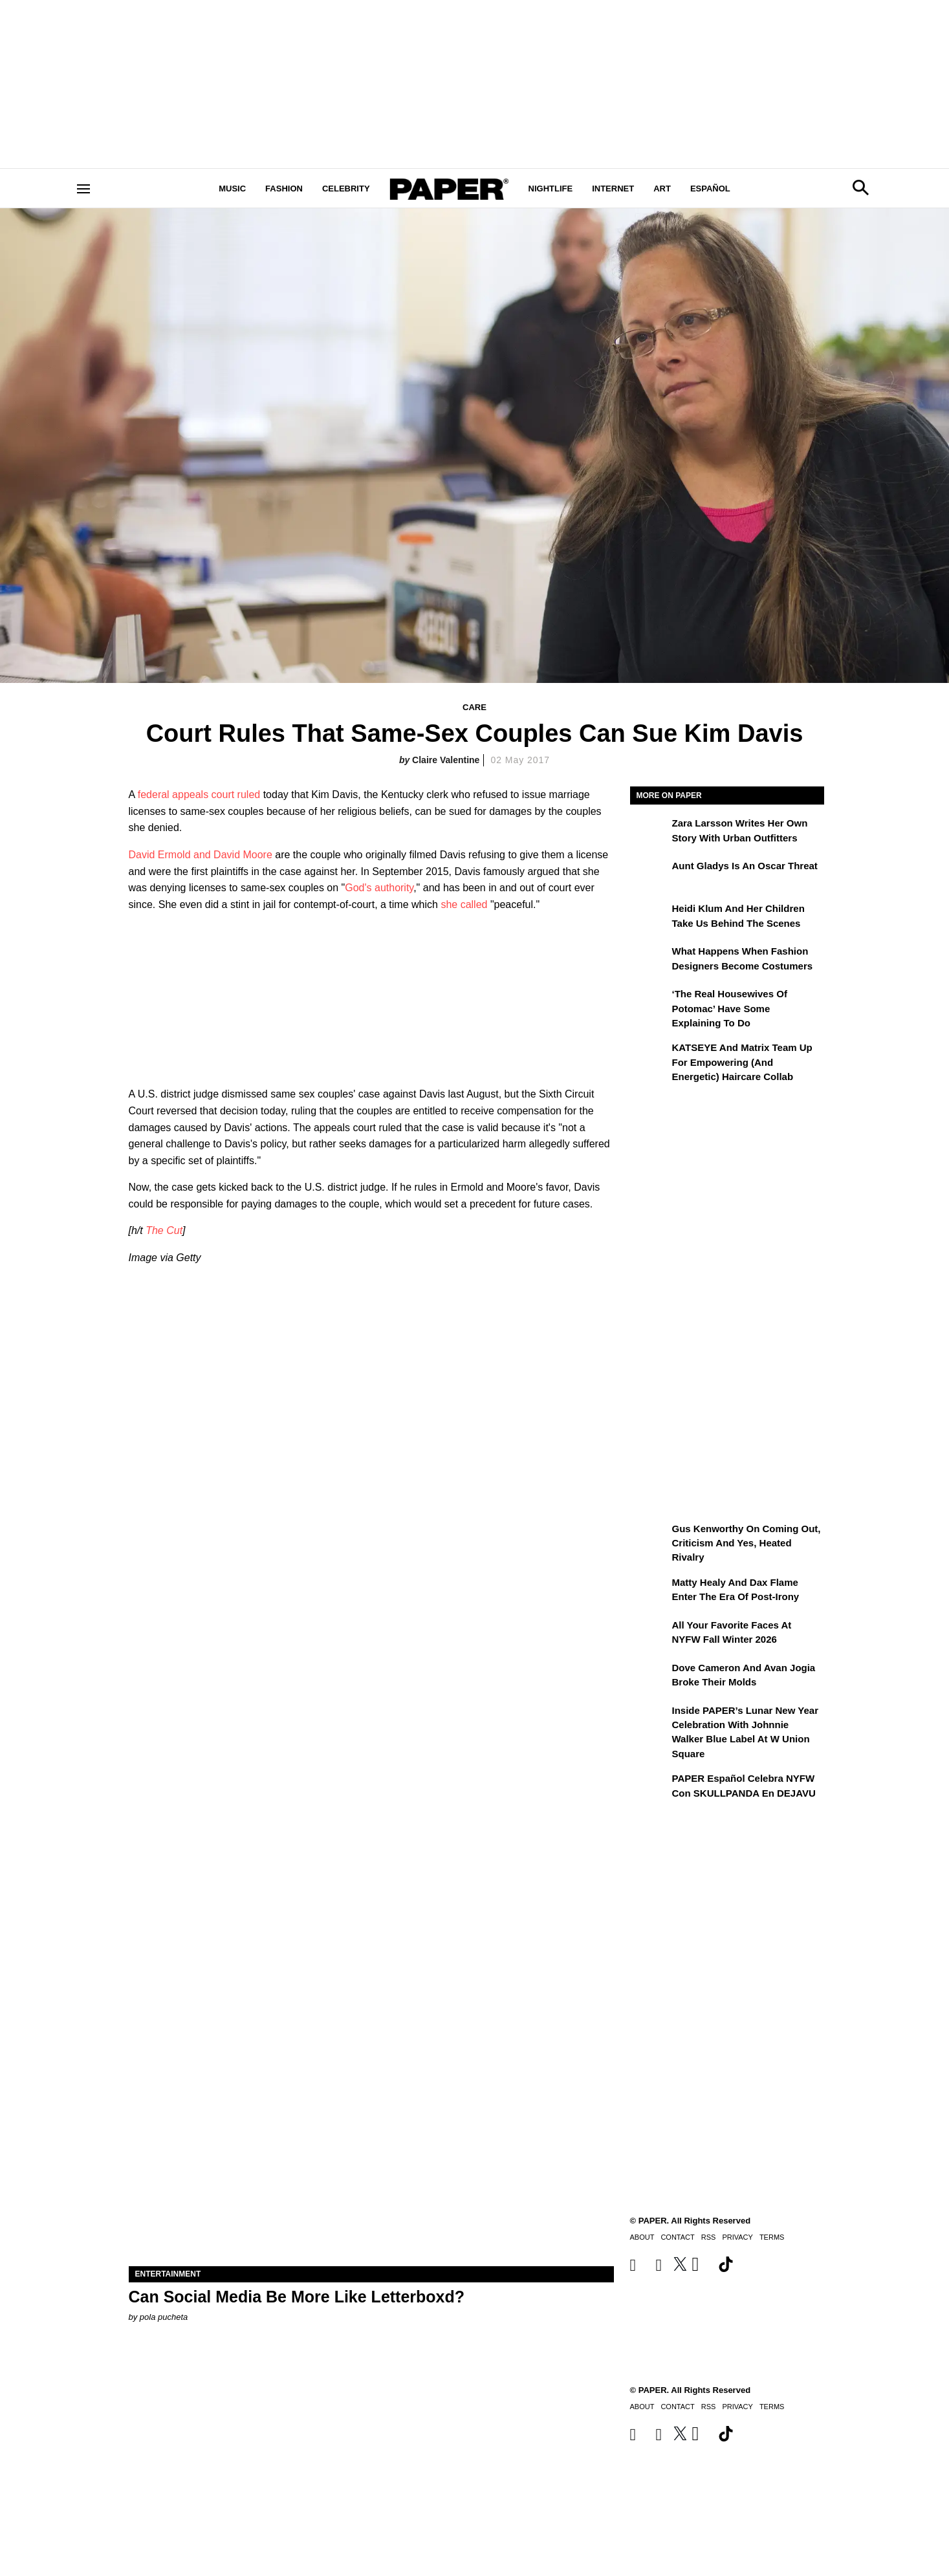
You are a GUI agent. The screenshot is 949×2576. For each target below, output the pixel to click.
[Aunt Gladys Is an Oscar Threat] (649, 875)
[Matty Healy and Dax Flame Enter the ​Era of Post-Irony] (649, 1591)
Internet (613, 188)
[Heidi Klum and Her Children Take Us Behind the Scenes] (649, 918)
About (642, 2406)
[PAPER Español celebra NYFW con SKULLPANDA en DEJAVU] (649, 1787)
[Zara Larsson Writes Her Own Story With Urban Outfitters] (649, 832)
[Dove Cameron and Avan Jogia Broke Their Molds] (649, 1677)
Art (662, 188)
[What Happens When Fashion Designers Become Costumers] (649, 960)
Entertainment (168, 2273)
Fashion (284, 188)
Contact (677, 2406)
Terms (772, 2406)
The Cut (164, 1230)
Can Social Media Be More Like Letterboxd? (297, 2297)
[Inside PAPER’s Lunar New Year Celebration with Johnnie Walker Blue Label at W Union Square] (649, 1720)
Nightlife (551, 188)
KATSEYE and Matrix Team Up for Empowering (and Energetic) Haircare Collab (742, 1062)
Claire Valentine (445, 760)
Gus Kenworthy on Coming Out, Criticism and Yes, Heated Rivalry (746, 1543)
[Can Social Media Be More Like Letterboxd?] (371, 2145)
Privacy (737, 2406)
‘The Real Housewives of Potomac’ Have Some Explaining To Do (729, 1008)
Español (710, 188)
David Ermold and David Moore (200, 854)
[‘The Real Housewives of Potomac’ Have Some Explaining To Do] (649, 1003)
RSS (708, 2406)
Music (232, 188)
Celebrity (346, 188)
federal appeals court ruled (199, 794)
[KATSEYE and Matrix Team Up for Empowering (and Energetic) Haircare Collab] (649, 1057)
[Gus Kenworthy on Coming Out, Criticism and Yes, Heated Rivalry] (649, 1538)
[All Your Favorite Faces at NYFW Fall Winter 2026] (649, 1634)
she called (464, 904)
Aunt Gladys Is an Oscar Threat (745, 865)
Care (474, 707)
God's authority (379, 887)
